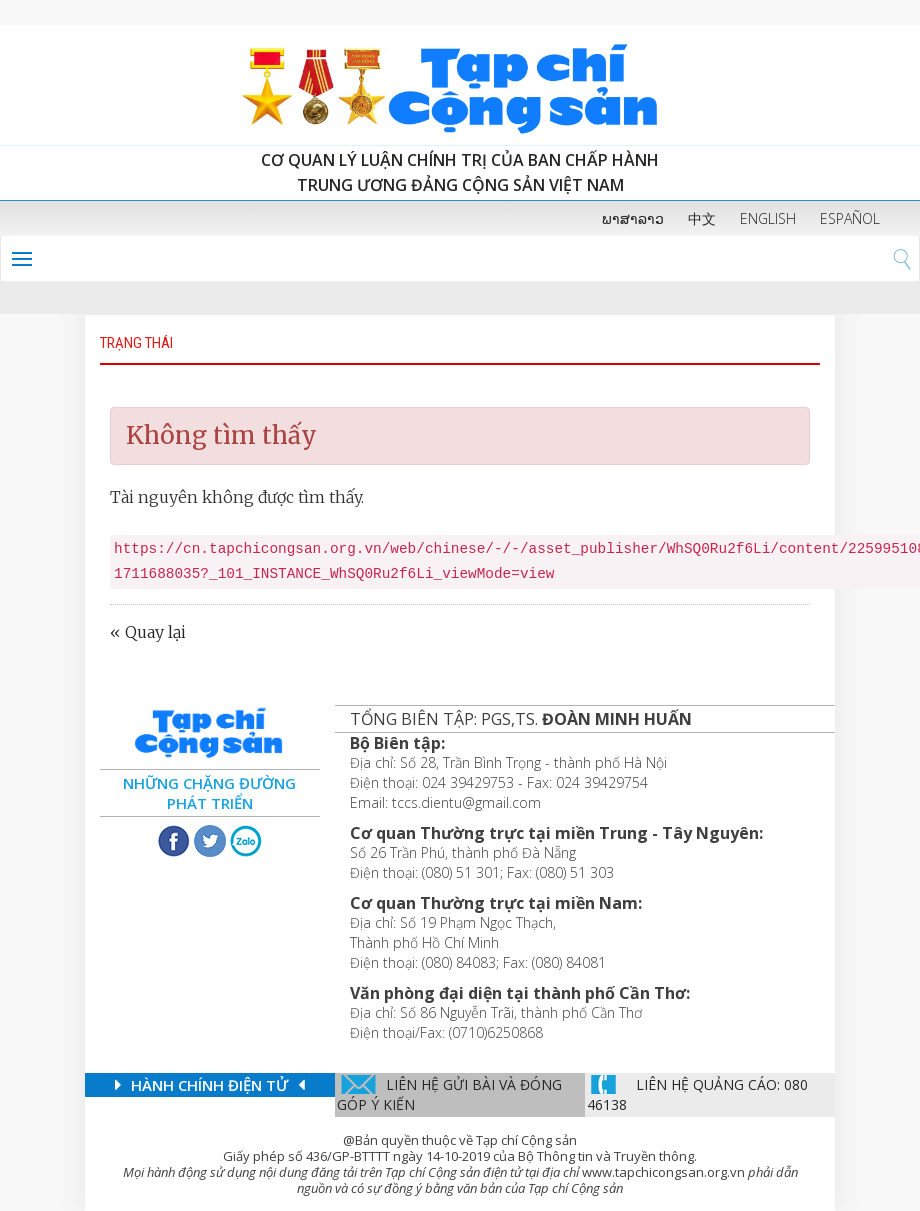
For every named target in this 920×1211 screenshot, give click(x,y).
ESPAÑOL (850, 218)
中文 (702, 218)
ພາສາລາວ (633, 218)
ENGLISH (768, 218)
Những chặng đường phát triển (209, 793)
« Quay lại (148, 632)
